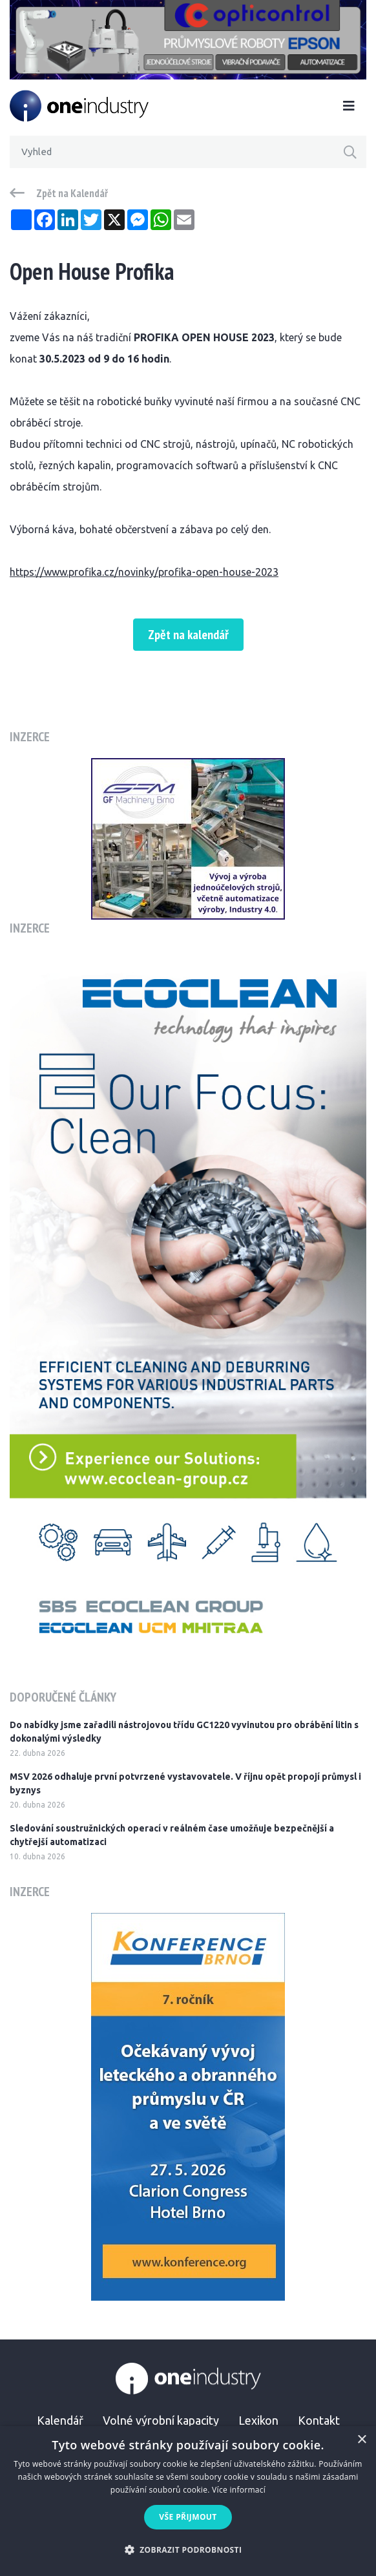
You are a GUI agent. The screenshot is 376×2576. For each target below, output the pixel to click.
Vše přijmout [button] (187, 2516)
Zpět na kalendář (188, 634)
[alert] (188, 2501)
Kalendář (60, 2420)
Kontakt (319, 2420)
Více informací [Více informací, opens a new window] (239, 2489)
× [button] (361, 2440)
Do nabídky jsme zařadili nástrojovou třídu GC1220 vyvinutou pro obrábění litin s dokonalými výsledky (184, 1732)
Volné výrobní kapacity (161, 2420)
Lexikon (258, 2420)
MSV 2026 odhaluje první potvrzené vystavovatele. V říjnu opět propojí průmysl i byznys (185, 1783)
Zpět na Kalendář (72, 193)
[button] (188, 2549)
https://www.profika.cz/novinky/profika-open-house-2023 (144, 572)
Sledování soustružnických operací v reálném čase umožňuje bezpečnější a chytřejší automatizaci (172, 1835)
